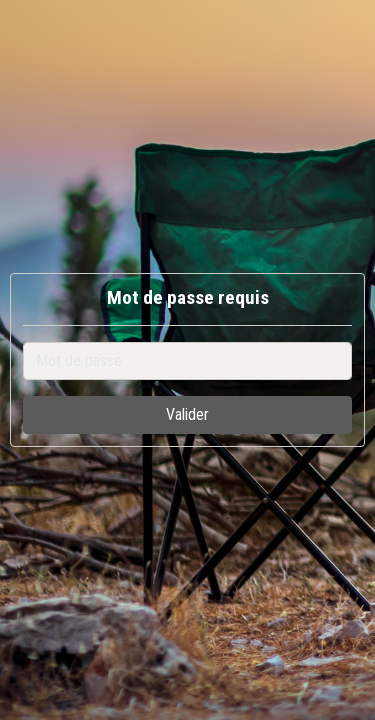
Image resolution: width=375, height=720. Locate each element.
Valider (187, 414)
